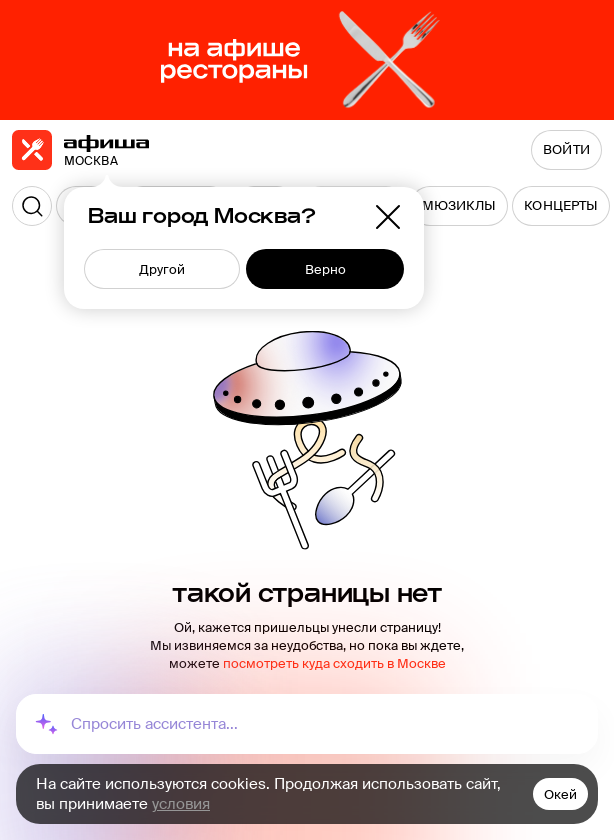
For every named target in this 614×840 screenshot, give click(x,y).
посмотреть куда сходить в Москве (334, 663)
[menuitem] (459, 206)
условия (181, 804)
